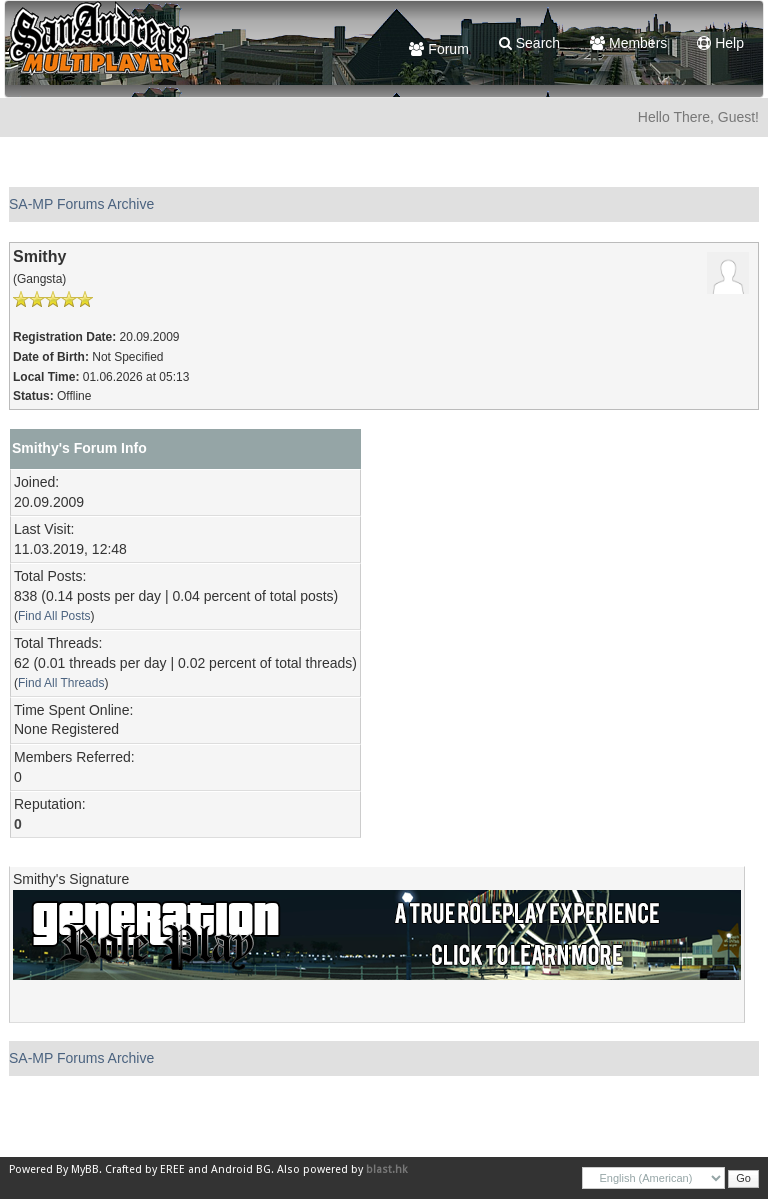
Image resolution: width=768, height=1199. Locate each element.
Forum (438, 49)
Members (628, 43)
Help (720, 43)
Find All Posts (54, 616)
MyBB (85, 1169)
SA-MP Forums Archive (81, 204)
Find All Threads (61, 683)
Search (529, 43)
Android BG (241, 1169)
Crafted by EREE (145, 1169)
